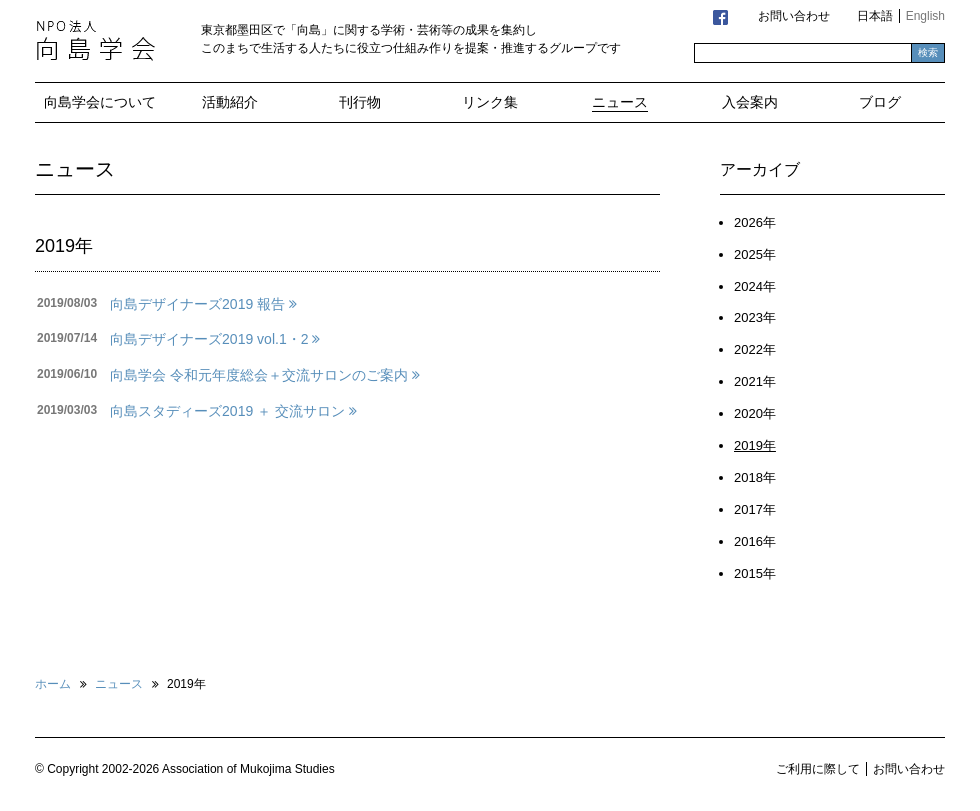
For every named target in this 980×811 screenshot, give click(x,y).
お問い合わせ (794, 16)
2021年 (755, 381)
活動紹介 (230, 102)
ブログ (880, 102)
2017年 (755, 509)
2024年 (755, 286)
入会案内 (750, 102)
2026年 (755, 222)
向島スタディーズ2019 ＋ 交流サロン (233, 411)
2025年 (755, 254)
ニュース (620, 102)
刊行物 (360, 102)
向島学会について (100, 102)
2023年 (755, 317)
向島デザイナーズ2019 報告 (203, 304)
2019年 (755, 445)
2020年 (755, 413)
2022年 (755, 349)
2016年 (755, 541)
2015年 (755, 573)
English (925, 16)
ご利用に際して (818, 769)
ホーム (53, 684)
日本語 (875, 16)
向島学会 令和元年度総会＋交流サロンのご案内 (265, 375)
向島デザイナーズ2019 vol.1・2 (215, 339)
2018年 (755, 477)
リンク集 (490, 102)
